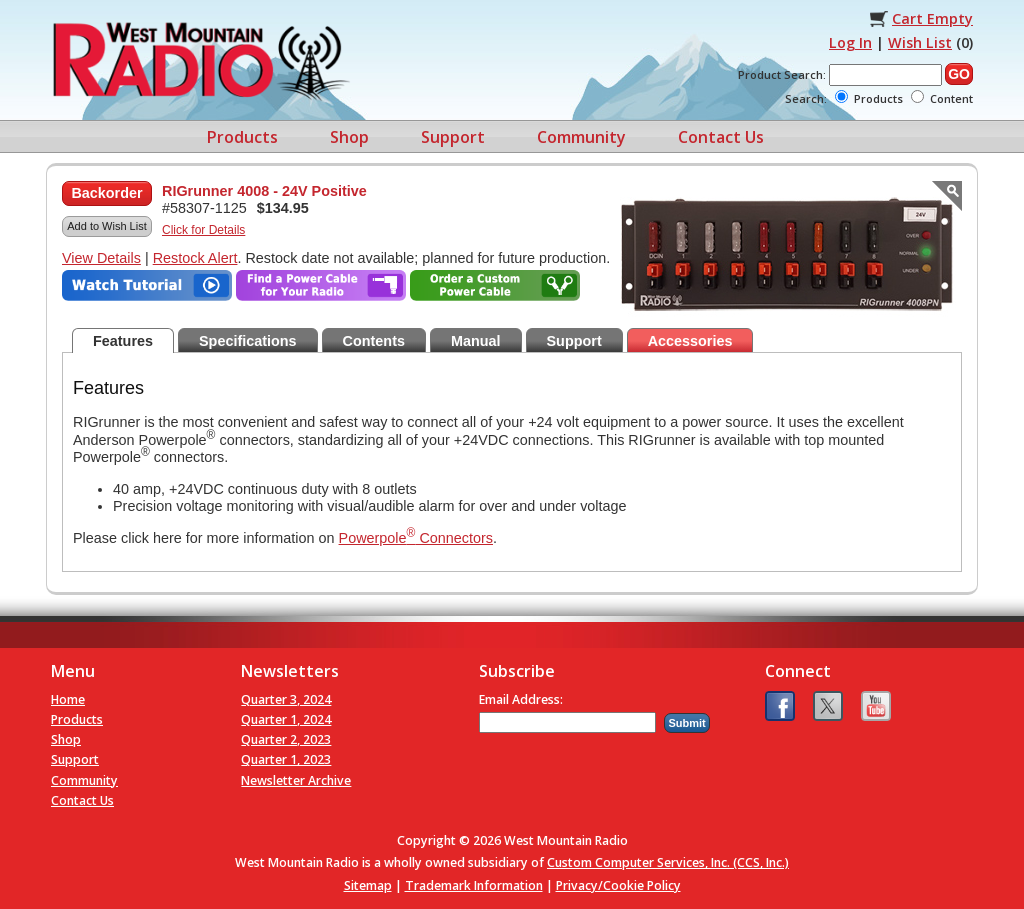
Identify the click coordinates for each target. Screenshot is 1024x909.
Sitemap (368, 885)
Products (242, 137)
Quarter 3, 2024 (286, 699)
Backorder (106, 193)
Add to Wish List (106, 226)
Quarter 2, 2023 (286, 739)
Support (453, 137)
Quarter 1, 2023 (286, 759)
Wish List (920, 42)
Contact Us (721, 137)
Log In (850, 42)
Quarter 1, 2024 (286, 719)
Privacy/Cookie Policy (618, 885)
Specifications (248, 341)
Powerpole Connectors (416, 538)
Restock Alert (195, 258)
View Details (101, 258)
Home (68, 699)
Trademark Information (474, 885)
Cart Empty (932, 18)
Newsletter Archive (296, 780)
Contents (374, 341)
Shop (349, 137)
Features (123, 341)
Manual (476, 341)
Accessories (690, 341)
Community (581, 137)
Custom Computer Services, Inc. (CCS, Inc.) (668, 862)
